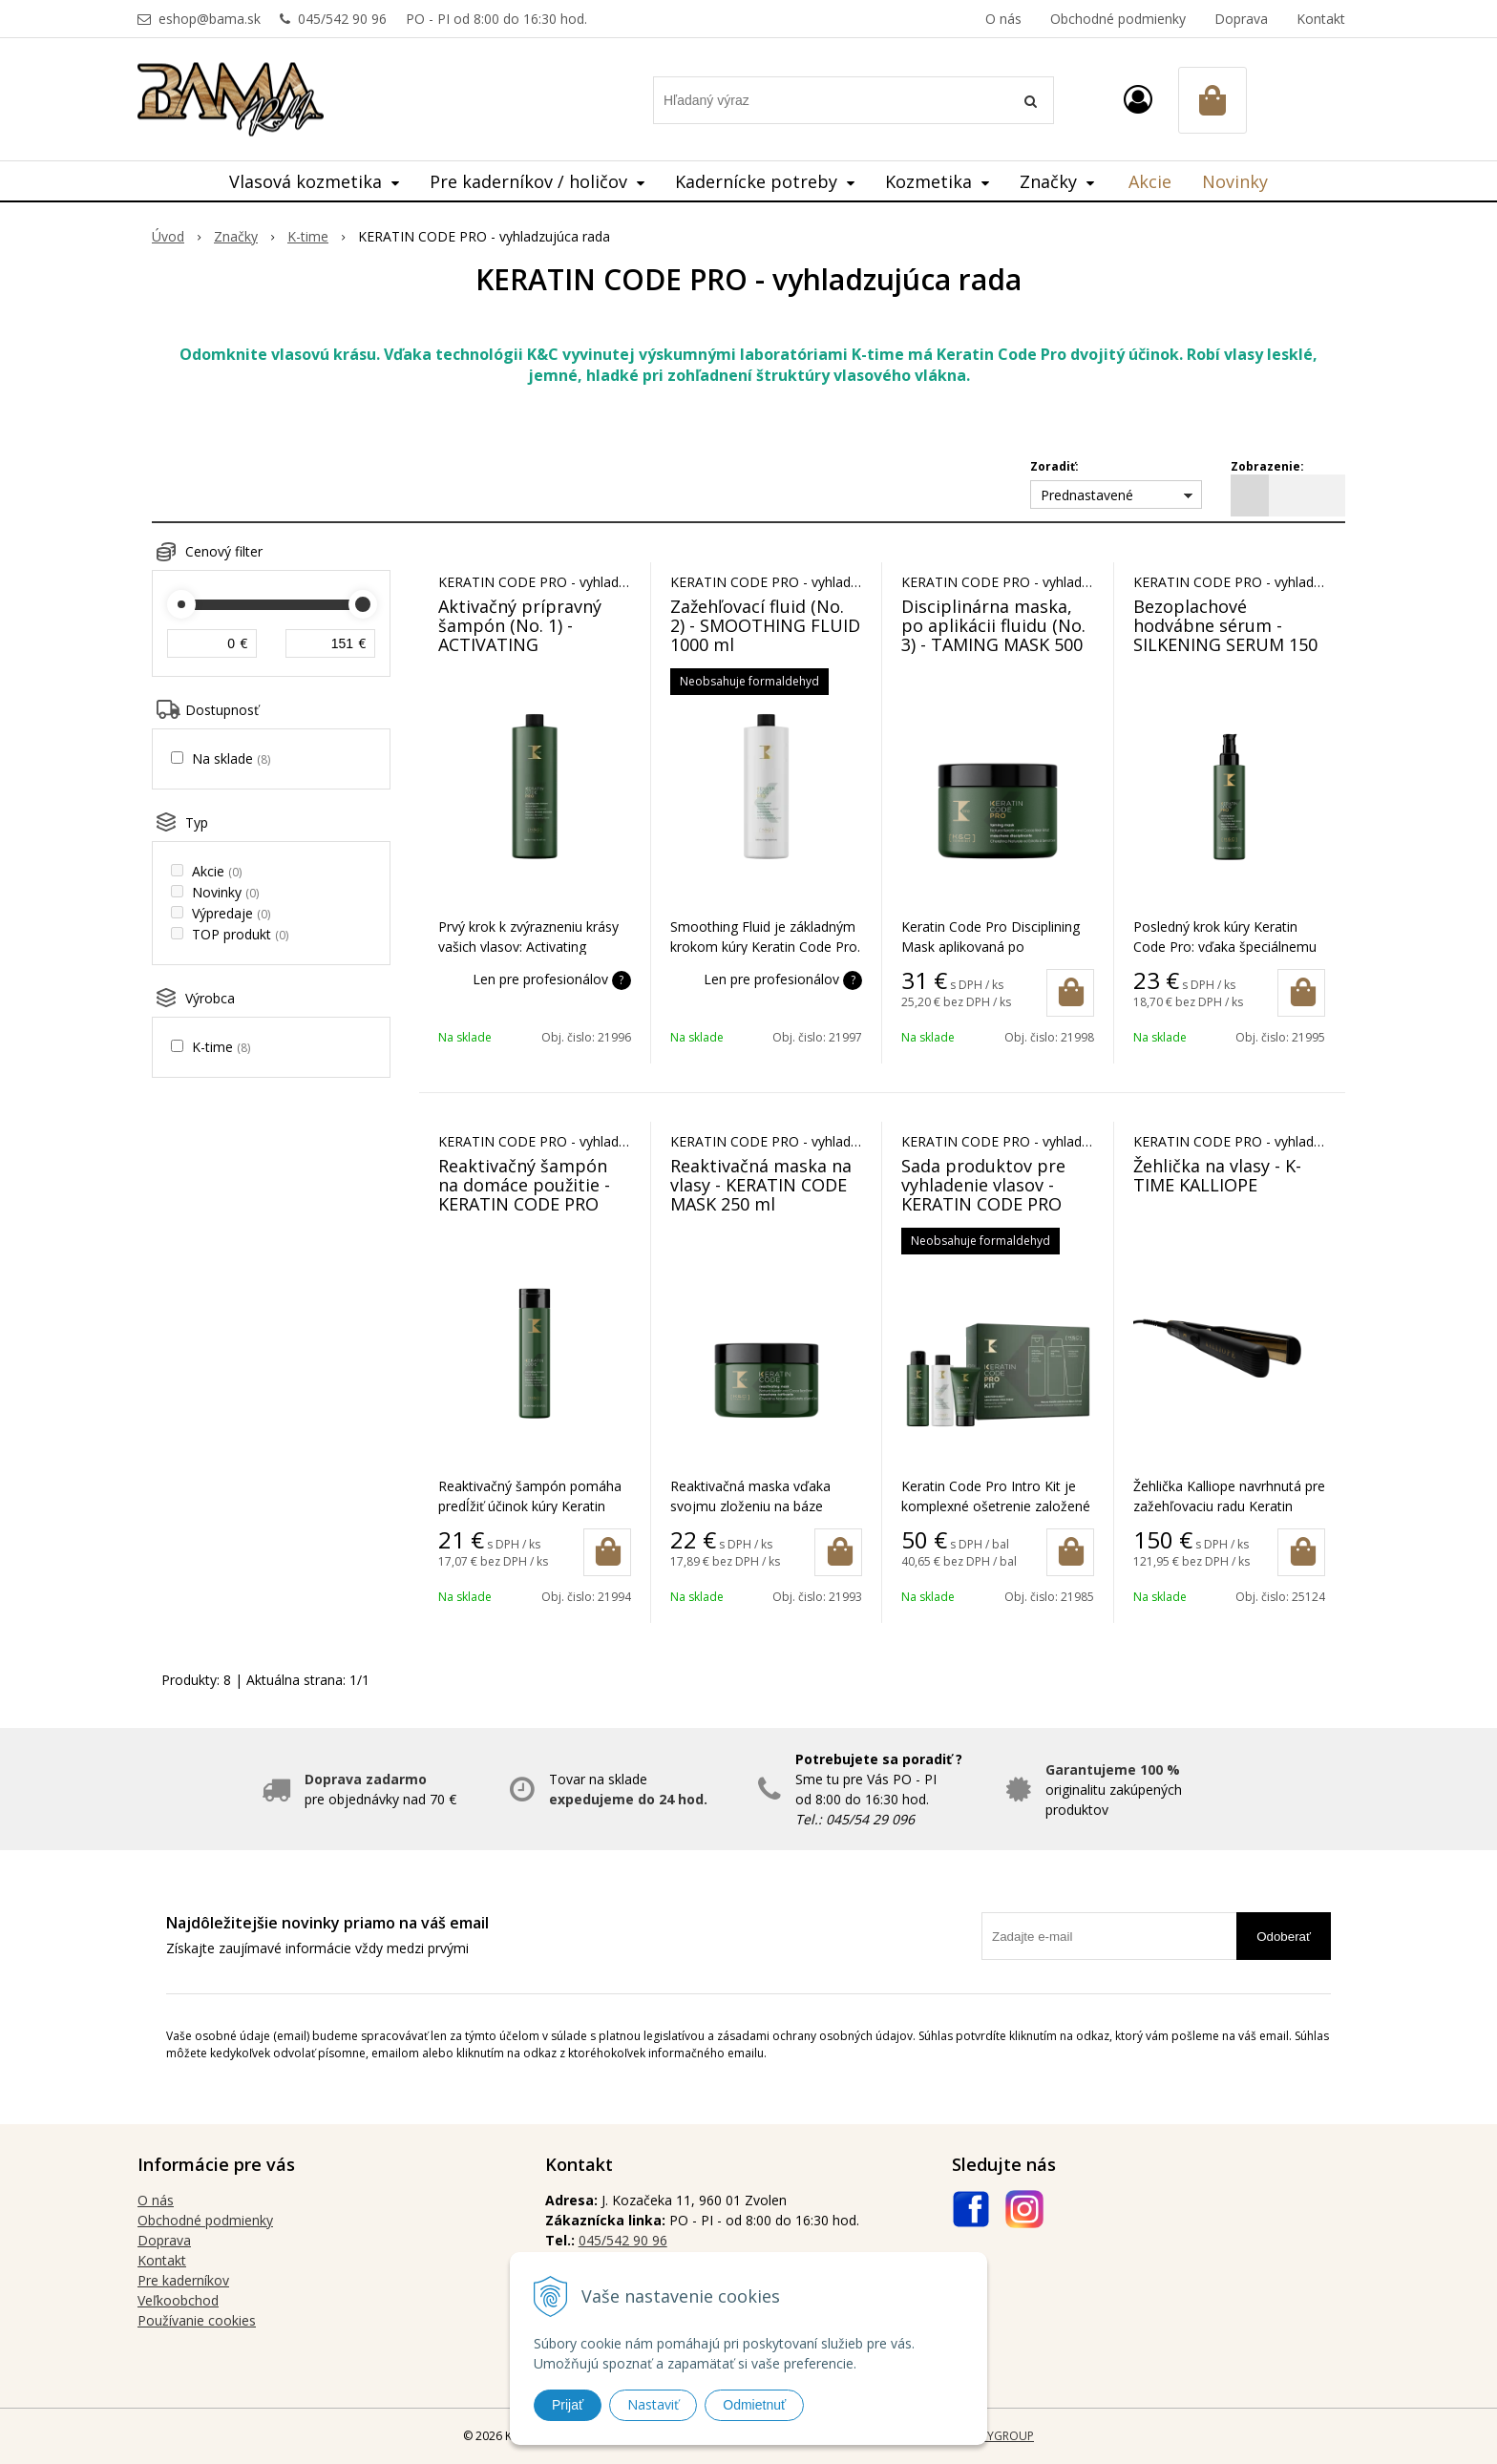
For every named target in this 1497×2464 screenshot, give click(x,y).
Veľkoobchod (178, 2300)
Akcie (1149, 181)
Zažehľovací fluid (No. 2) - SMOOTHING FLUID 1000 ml (765, 625)
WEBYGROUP (998, 2436)
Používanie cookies (196, 2320)
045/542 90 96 (342, 19)
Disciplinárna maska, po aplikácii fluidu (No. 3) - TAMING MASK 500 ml (993, 635)
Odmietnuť (754, 2404)
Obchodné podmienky (1118, 19)
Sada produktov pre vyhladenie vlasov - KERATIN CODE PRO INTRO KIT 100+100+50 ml (993, 1203)
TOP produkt (240, 934)
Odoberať (1283, 1936)
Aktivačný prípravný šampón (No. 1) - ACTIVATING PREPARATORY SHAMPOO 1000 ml (519, 644)
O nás (1003, 19)
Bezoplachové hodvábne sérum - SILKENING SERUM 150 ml (1225, 635)
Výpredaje (231, 913)
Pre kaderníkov (183, 2280)
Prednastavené (1087, 495)
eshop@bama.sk (209, 19)
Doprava (1241, 19)
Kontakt (1321, 19)
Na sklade (231, 758)
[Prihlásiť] (1138, 98)
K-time (221, 1047)
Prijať (567, 2404)
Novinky (1235, 181)
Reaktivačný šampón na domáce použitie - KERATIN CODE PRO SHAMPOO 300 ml (524, 1194)
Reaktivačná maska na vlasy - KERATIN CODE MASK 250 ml (761, 1184)
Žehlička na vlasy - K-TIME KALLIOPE (1217, 1175)
